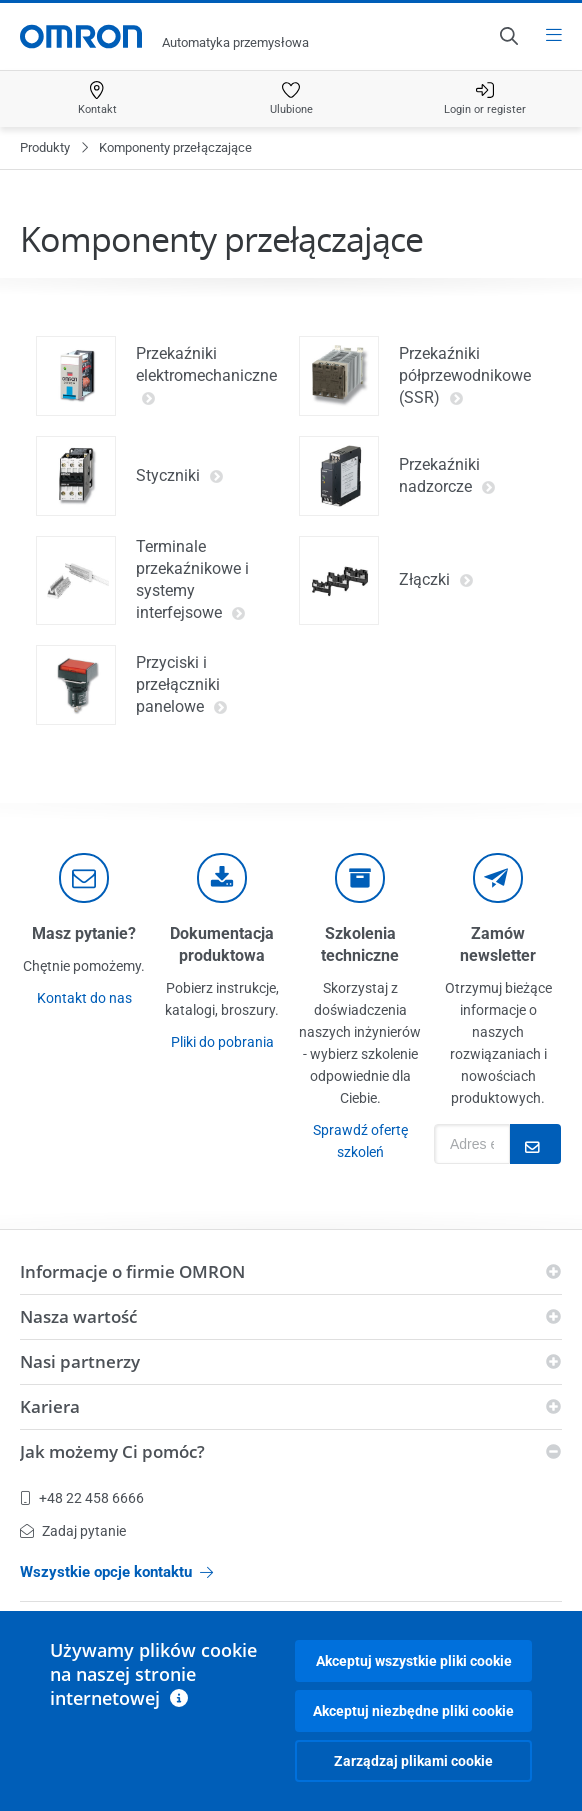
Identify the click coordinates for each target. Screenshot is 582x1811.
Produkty (45, 147)
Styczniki (180, 476)
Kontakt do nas (84, 998)
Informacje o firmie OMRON (132, 1271)
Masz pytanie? (84, 933)
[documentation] (222, 878)
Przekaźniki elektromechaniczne (206, 376)
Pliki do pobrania (222, 1042)
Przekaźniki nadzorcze (447, 476)
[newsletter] (498, 878)
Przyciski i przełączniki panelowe (182, 685)
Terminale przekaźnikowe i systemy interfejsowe (192, 580)
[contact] (84, 878)
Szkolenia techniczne (360, 944)
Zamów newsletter (498, 944)
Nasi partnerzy (80, 1361)
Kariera (50, 1406)
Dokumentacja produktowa (222, 944)
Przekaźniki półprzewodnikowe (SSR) (465, 376)
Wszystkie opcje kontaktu (116, 1572)
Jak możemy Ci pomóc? (112, 1451)
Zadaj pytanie (73, 1531)
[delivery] (360, 878)
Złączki (436, 580)
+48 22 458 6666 (82, 1498)
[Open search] (508, 36)
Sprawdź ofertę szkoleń (360, 1141)
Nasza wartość (78, 1316)
